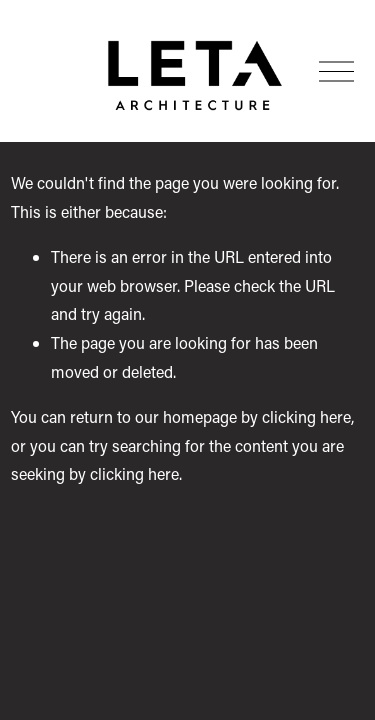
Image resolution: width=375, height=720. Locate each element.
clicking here (306, 416)
